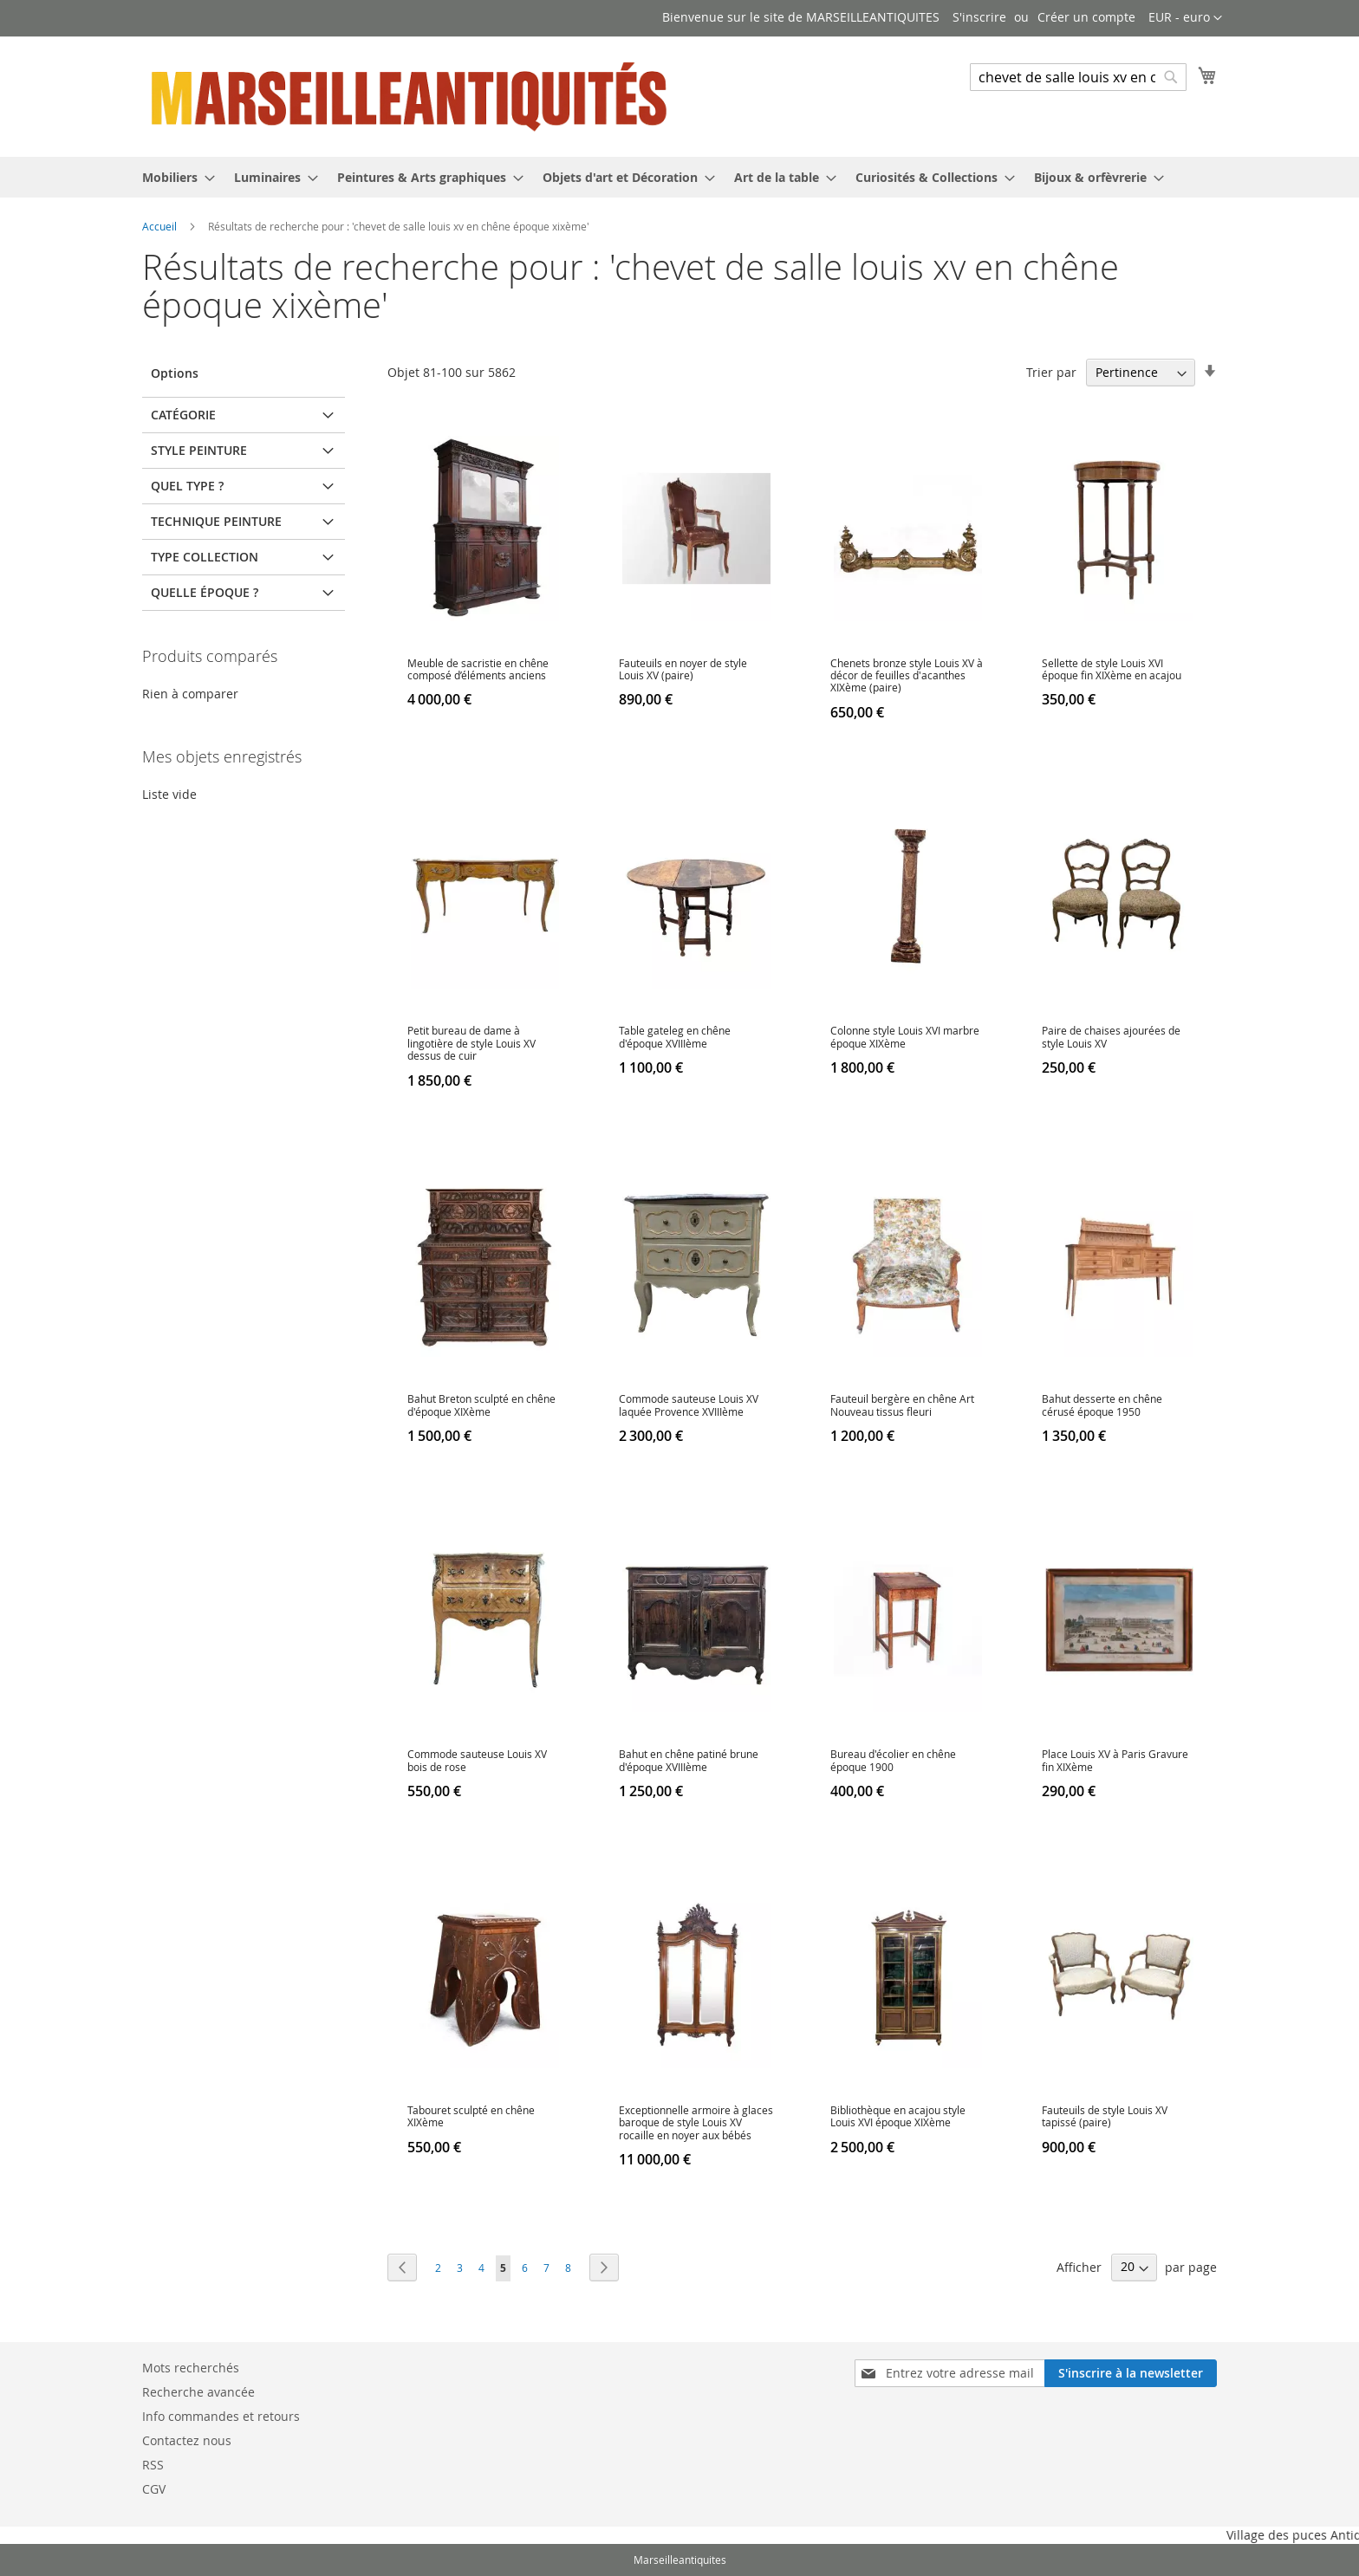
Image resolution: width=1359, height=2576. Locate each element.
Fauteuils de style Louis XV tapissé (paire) (1104, 2116)
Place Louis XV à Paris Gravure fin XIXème (1115, 1760)
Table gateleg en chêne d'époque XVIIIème (675, 1036)
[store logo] (411, 95)
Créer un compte (1086, 17)
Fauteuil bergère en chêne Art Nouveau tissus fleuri (902, 1405)
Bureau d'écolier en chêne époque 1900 (893, 1760)
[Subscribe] (1130, 2373)
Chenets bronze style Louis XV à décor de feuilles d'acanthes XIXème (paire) (906, 675)
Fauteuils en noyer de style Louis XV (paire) (683, 669)
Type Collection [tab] (204, 556)
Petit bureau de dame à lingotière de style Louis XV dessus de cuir (471, 1042)
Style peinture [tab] (199, 450)
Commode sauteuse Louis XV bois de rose (477, 1760)
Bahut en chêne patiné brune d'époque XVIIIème (688, 1760)
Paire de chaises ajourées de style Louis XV (1111, 1036)
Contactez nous (186, 2440)
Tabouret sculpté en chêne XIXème (471, 2116)
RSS (153, 2464)
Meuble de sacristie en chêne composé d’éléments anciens (478, 669)
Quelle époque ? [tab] (204, 592)
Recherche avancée (198, 2392)
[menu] (679, 177)
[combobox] (1078, 77)
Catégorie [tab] (183, 414)
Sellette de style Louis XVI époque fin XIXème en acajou (1111, 669)
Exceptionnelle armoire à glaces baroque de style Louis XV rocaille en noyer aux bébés (696, 2122)
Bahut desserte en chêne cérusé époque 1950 (1102, 1405)
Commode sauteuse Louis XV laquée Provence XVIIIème (688, 1405)
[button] (1185, 18)
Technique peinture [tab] (216, 521)
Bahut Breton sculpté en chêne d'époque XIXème (481, 1405)
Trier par (1051, 372)
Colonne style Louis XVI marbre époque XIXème (904, 1036)
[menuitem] (173, 177)
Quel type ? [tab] (187, 485)
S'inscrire (979, 17)
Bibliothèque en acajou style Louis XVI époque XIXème (898, 2116)
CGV (154, 2489)
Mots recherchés (190, 2367)
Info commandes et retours (221, 2416)
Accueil (160, 226)
